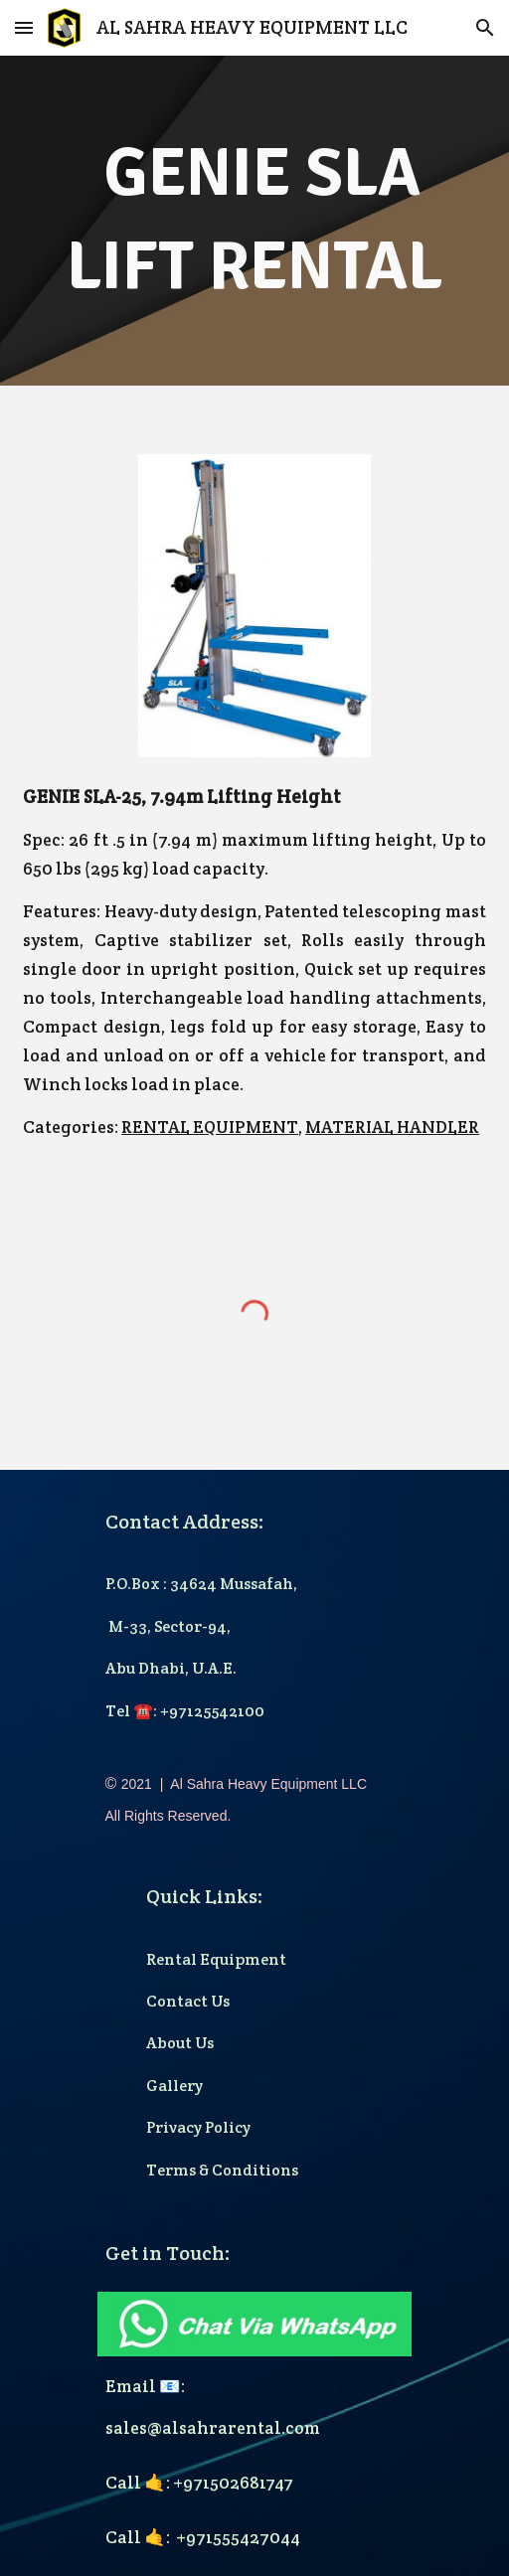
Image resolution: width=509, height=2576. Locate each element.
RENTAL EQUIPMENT (209, 1127)
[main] (254, 220)
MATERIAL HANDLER (392, 1127)
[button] (24, 27)
